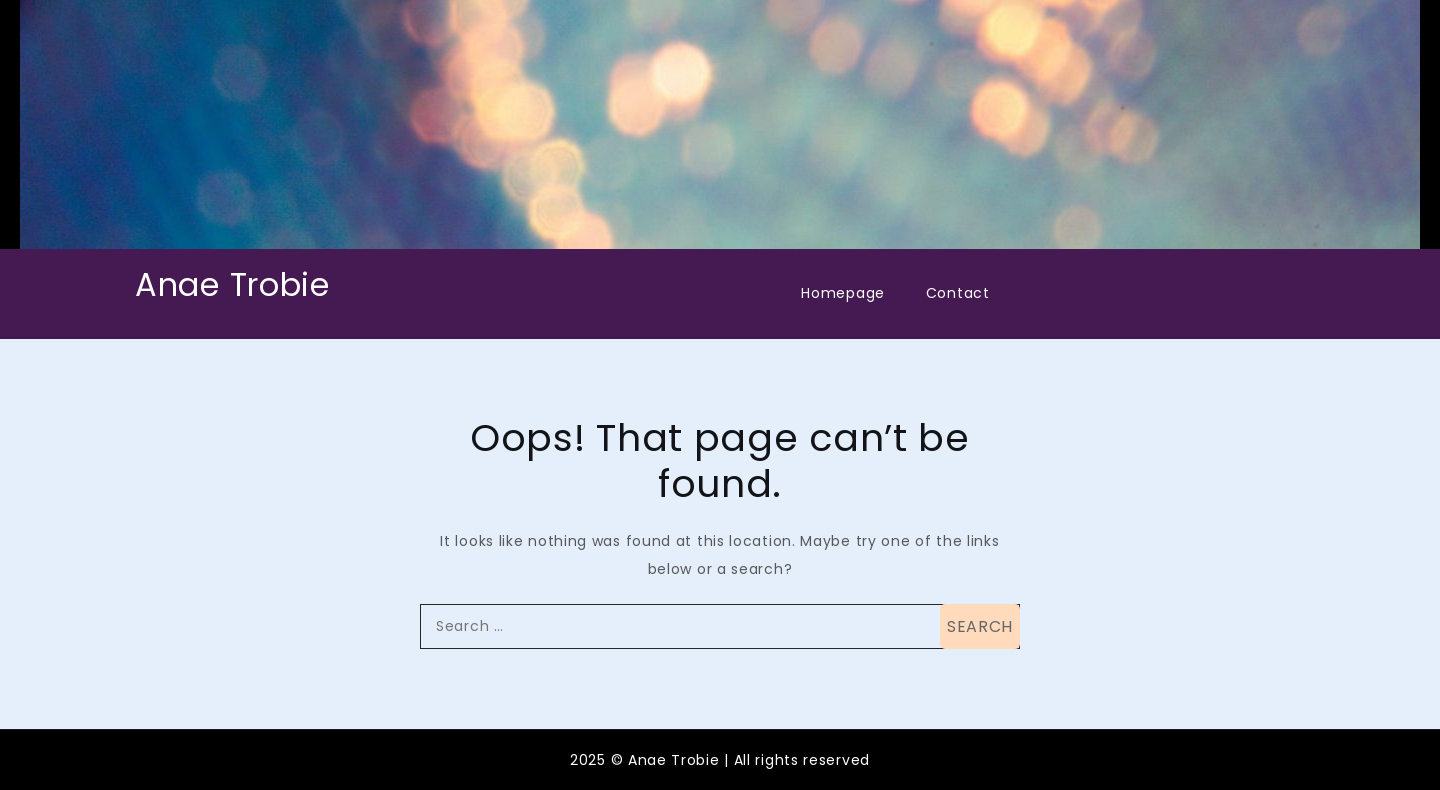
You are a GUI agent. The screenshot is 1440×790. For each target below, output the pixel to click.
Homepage (843, 293)
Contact (958, 293)
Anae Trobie (232, 284)
